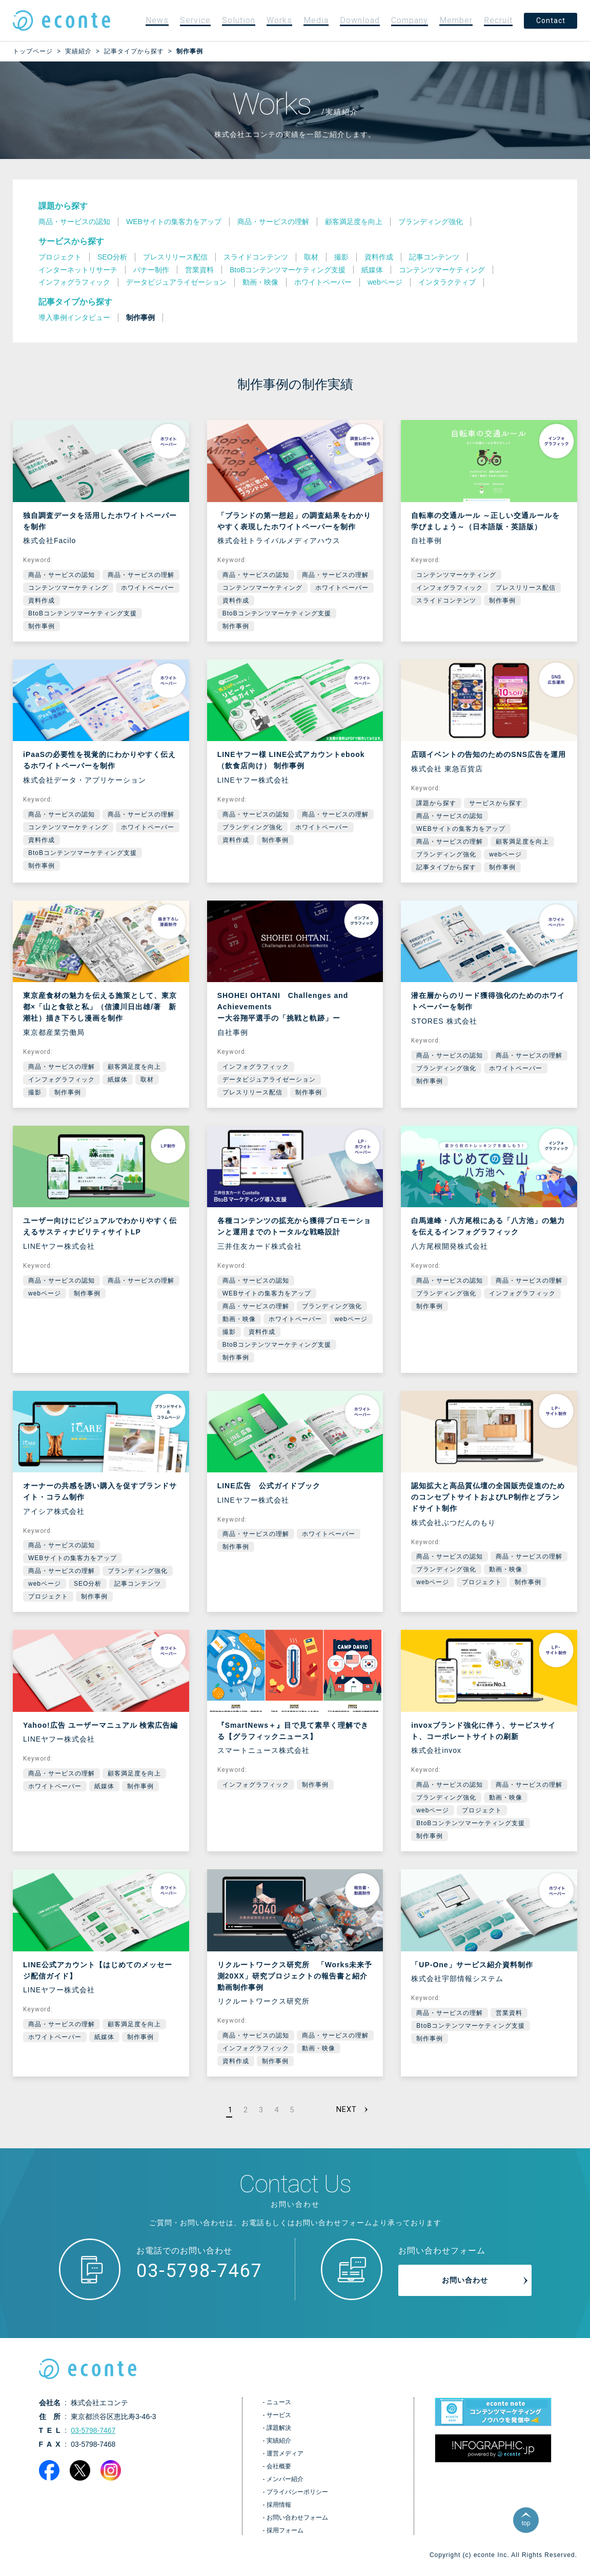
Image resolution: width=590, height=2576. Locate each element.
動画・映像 (239, 1319)
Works (279, 20)
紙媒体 (118, 1079)
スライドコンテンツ (446, 600)
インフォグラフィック (449, 587)
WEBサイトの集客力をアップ (460, 828)
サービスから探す (71, 241)
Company (409, 20)
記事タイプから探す (75, 301)
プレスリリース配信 (526, 587)
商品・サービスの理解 (141, 574)
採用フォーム (285, 2536)
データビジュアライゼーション (269, 1079)
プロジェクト (48, 1596)
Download (360, 20)
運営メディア (285, 2459)
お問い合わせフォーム (297, 2523)
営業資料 (509, 2012)
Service (195, 20)
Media (316, 20)
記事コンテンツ (137, 1583)
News (157, 20)
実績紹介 (279, 2446)
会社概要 (279, 2472)
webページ (505, 854)
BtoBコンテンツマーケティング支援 (82, 613)
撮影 (35, 1092)
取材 (147, 1079)
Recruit (498, 20)
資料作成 (41, 600)
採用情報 (279, 2510)
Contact (550, 20)
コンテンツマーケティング (68, 587)
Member (456, 20)
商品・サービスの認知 (61, 574)
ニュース (279, 2408)
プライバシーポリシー (297, 2498)
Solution (238, 20)
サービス (279, 2421)
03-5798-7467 (199, 2277)
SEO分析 (87, 1583)
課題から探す (63, 206)
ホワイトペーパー (147, 587)
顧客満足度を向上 (522, 841)
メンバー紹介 (285, 2485)
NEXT (345, 2113)
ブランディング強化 (252, 827)
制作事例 (41, 626)
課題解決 (279, 2434)
